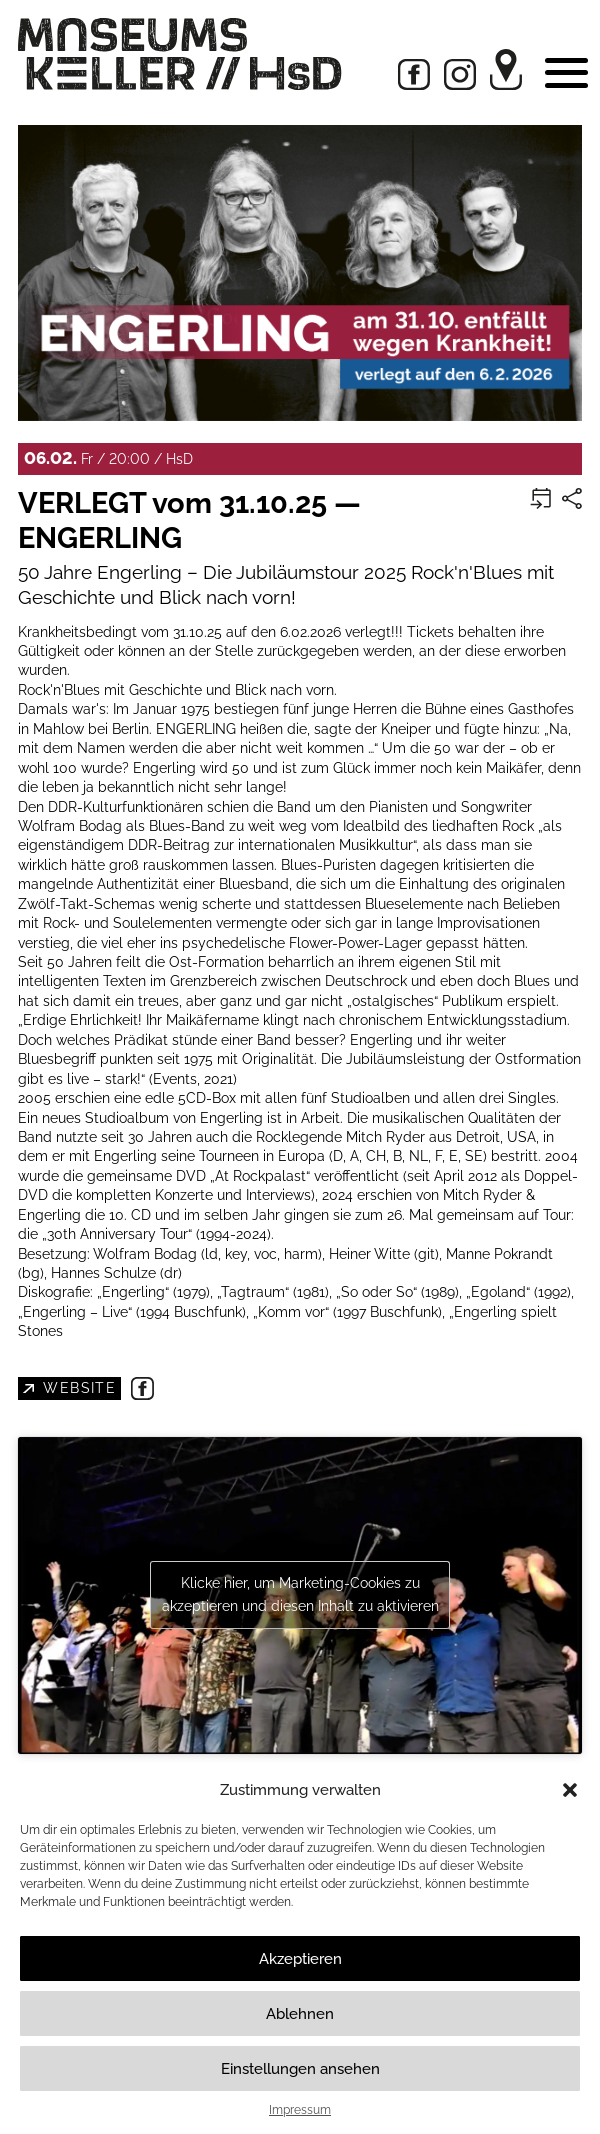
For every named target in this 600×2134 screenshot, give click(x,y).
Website (78, 1387)
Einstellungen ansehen (300, 2069)
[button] (570, 1790)
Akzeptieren (300, 1959)
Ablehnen (300, 2014)
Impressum (300, 2110)
